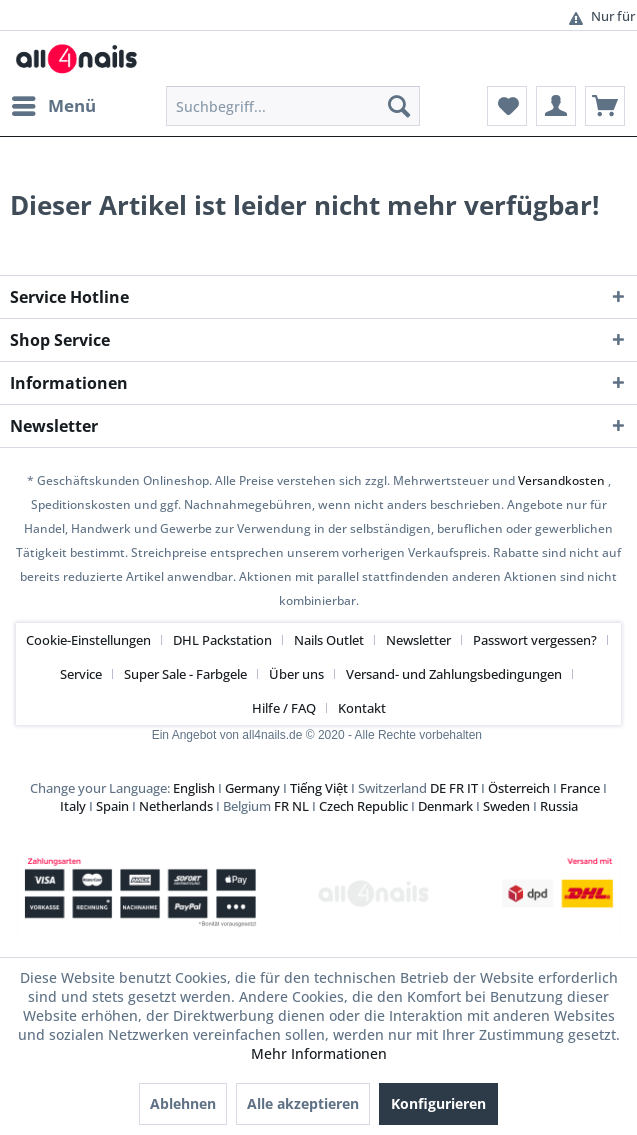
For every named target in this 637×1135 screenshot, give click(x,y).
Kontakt (362, 708)
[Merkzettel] (507, 106)
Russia (559, 806)
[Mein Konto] (556, 106)
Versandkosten (561, 480)
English (194, 788)
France (580, 788)
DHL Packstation (222, 640)
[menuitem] (53, 106)
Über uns (296, 674)
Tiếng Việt (319, 788)
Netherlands (176, 806)
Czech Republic (363, 806)
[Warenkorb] (605, 106)
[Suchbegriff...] (293, 106)
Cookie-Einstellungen (88, 640)
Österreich (519, 788)
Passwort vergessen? (535, 640)
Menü (54, 103)
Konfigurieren (438, 1103)
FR (456, 788)
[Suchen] (399, 106)
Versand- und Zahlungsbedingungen (454, 674)
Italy (73, 806)
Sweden (506, 806)
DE (438, 788)
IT (472, 788)
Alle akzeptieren (303, 1103)
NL (300, 806)
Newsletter (418, 640)
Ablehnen (183, 1103)
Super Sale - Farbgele (185, 674)
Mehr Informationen (319, 1053)
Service (81, 674)
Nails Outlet (329, 640)
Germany (252, 788)
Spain (112, 806)
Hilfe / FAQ (284, 708)
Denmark (445, 806)
